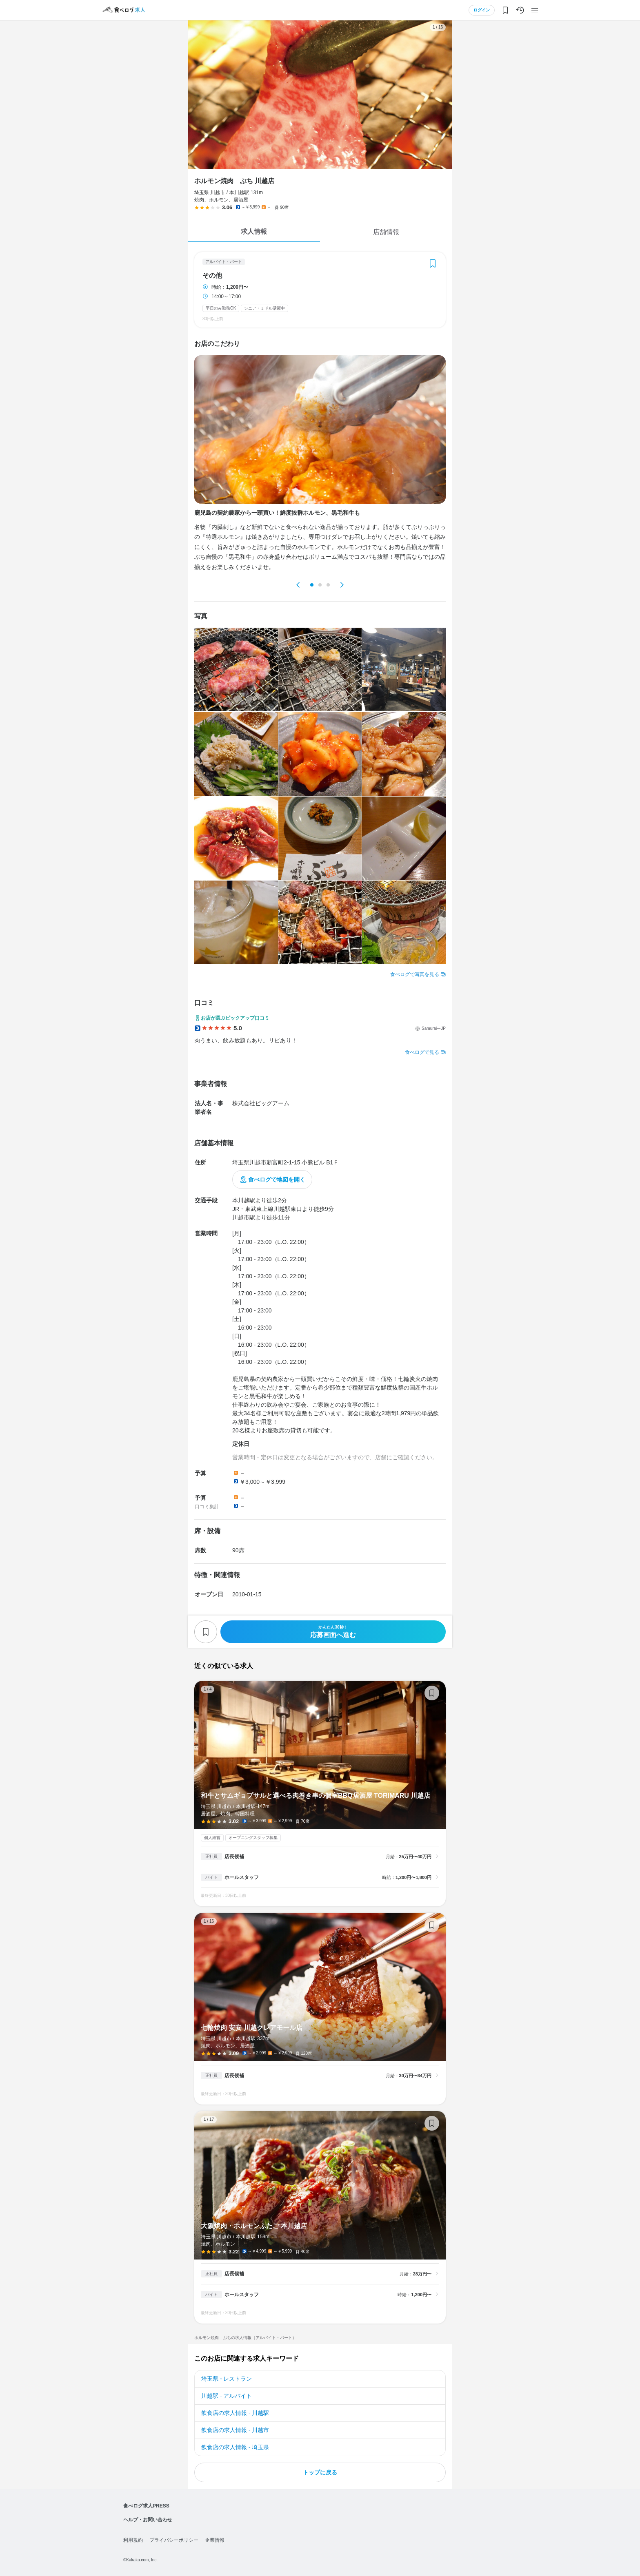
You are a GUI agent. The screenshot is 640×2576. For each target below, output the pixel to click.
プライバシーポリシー (173, 2540)
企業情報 (214, 2540)
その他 (212, 275)
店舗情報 (386, 231)
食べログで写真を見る (414, 974)
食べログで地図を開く (276, 1179)
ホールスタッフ (241, 1877)
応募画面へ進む (333, 1631)
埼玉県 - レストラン (226, 2378)
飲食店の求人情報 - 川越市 (235, 2430)
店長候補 (234, 1856)
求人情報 (254, 231)
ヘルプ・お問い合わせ (147, 2520)
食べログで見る (422, 1052)
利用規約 (133, 2540)
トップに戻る (320, 2472)
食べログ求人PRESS (146, 2506)
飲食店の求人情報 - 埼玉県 (235, 2447)
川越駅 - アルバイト (226, 2395)
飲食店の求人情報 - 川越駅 (235, 2413)
